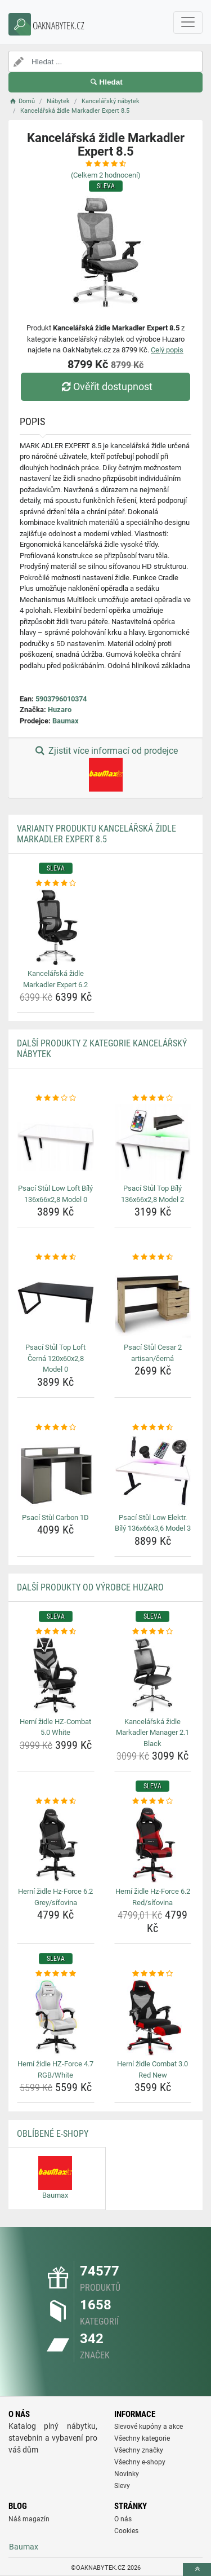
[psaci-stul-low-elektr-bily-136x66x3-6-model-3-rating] (153, 1427)
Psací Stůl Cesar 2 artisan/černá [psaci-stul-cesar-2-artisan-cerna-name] (153, 1353)
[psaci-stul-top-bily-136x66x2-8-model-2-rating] (153, 1098)
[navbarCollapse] (188, 22)
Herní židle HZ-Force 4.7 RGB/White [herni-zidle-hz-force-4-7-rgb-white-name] (55, 2069)
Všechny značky (138, 2450)
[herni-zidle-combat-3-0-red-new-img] (153, 2018)
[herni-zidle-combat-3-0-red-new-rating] (153, 1974)
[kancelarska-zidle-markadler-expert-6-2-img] (55, 927)
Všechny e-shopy (139, 2462)
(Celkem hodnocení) (106, 175)
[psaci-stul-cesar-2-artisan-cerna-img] (153, 1301)
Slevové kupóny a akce (148, 2427)
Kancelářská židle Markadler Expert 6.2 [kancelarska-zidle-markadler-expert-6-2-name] (55, 979)
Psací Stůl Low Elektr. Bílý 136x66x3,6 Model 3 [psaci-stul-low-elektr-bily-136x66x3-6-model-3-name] (153, 1523)
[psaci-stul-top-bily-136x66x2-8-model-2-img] (153, 1142)
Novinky (126, 2474)
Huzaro (59, 709)
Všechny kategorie (142, 2438)
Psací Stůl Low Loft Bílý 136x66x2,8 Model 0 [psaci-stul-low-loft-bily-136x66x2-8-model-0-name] (55, 1194)
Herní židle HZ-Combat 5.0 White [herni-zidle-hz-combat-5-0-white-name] (55, 1727)
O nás (123, 2519)
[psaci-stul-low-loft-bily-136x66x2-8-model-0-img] (55, 1142)
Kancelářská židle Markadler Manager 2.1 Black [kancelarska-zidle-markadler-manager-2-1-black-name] (152, 1732)
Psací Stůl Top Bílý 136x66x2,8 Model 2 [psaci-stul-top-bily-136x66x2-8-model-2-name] (152, 1194)
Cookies (126, 2531)
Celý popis (167, 350)
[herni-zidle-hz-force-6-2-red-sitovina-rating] (153, 1801)
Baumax (65, 721)
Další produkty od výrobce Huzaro (90, 1587)
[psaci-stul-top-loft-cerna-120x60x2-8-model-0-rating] (55, 1257)
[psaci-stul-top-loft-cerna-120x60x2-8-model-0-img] (55, 1301)
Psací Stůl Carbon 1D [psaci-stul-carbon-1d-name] (55, 1517)
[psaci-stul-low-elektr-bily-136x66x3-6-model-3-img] (153, 1471)
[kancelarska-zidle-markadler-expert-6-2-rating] (55, 883)
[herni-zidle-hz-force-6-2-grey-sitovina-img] (55, 1845)
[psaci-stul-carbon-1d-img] (55, 1471)
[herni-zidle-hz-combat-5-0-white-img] (55, 1675)
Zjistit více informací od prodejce (105, 768)
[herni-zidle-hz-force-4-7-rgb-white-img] (55, 2018)
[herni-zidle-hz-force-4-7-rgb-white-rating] (55, 1974)
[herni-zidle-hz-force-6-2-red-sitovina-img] (153, 1845)
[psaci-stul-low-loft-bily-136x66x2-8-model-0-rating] (55, 1098)
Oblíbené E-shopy (52, 2133)
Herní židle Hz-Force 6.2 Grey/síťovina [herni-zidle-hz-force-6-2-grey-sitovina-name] (55, 1897)
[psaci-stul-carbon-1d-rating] (55, 1427)
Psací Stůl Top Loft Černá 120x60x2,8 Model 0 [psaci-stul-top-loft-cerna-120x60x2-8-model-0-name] (55, 1358)
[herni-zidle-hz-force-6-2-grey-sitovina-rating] (55, 1801)
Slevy (122, 2486)
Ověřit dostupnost (105, 386)
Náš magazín (29, 2519)
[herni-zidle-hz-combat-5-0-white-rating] (55, 1631)
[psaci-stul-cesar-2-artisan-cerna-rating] (153, 1257)
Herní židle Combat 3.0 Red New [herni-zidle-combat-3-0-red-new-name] (152, 2069)
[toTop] (197, 2569)
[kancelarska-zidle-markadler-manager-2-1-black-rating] (153, 1631)
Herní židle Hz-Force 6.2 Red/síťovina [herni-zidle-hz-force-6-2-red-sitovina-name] (152, 1897)
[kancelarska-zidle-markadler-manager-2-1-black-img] (153, 1675)
